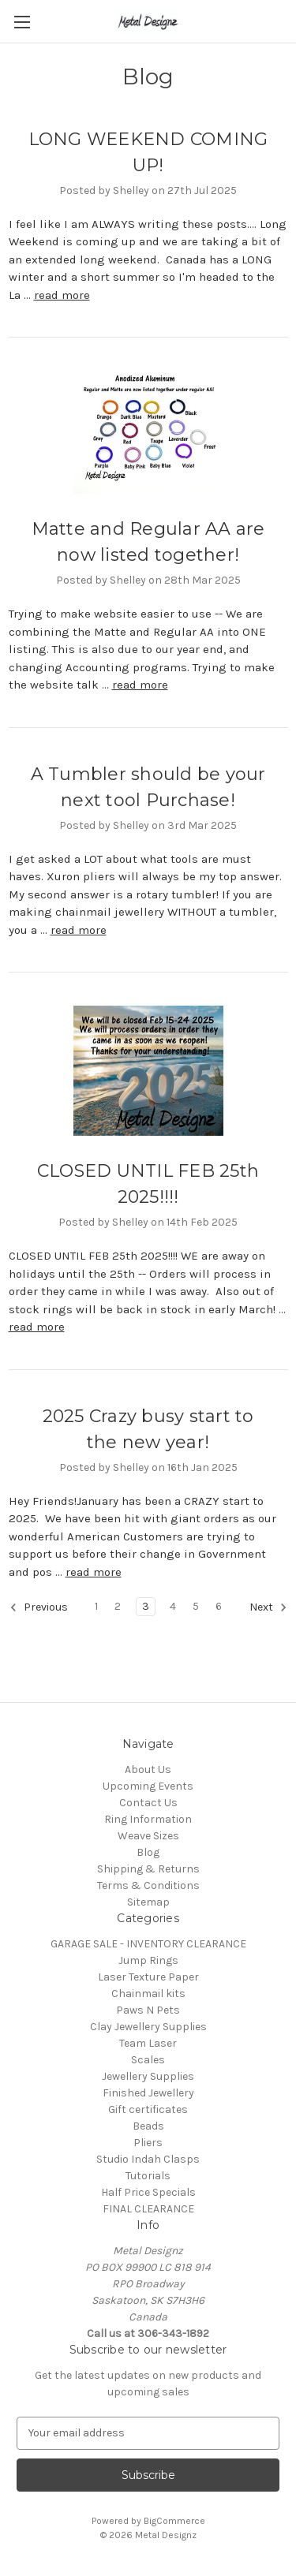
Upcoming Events (148, 1786)
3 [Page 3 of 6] (145, 1606)
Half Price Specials (148, 2192)
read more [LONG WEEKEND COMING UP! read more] (62, 295)
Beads (148, 2126)
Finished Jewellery (148, 2093)
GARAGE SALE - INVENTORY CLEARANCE (148, 1944)
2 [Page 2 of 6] (117, 1606)
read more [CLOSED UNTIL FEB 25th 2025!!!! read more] (37, 1327)
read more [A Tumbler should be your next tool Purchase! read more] (79, 930)
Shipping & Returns (148, 1869)
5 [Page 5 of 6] (196, 1606)
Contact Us (148, 1802)
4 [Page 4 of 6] (173, 1606)
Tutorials (148, 2175)
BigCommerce (174, 2520)
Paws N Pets (148, 2010)
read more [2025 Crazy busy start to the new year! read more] (94, 1572)
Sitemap (148, 1902)
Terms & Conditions (148, 1885)
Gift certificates (148, 2109)
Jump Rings (148, 1960)
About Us (148, 1769)
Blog (148, 1852)
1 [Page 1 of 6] (96, 1606)
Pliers (148, 2142)
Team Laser (148, 2043)
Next (268, 1607)
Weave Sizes (148, 1835)
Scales (148, 2059)
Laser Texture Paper (148, 1977)
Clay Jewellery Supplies (148, 2026)
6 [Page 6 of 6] (218, 1606)
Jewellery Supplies (148, 2076)
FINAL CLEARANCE (148, 2209)
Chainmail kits (148, 1993)
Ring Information (148, 1819)
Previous (38, 1607)
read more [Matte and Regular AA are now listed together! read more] (140, 685)
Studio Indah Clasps (148, 2159)
